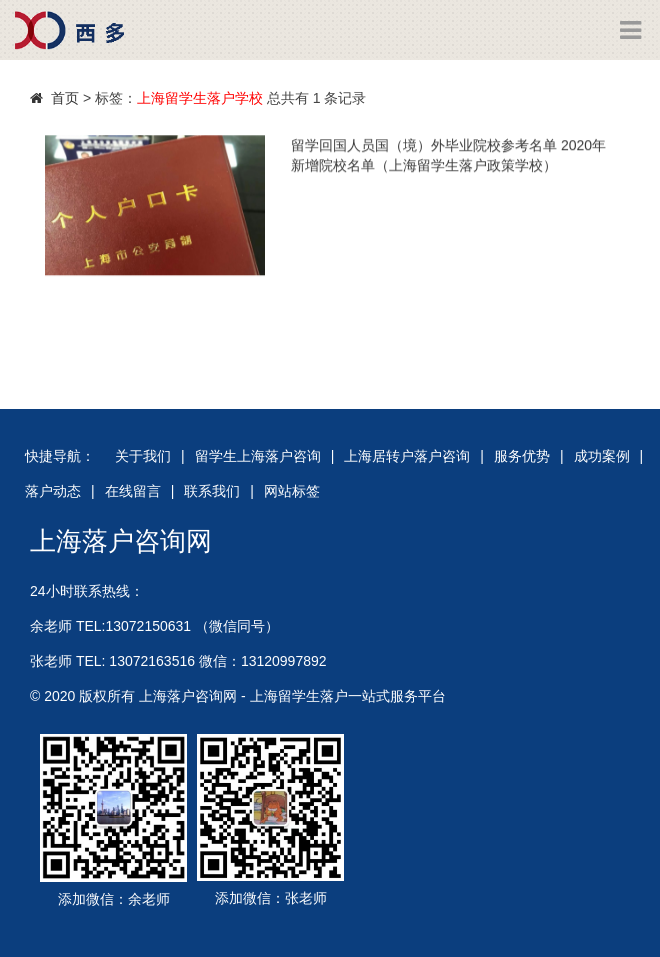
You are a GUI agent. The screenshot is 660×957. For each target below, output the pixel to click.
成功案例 (602, 456)
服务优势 (522, 456)
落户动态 (53, 491)
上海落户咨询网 (121, 541)
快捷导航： (60, 456)
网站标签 (292, 491)
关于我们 (143, 456)
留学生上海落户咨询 (258, 456)
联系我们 (212, 491)
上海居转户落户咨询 (407, 456)
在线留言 (133, 491)
